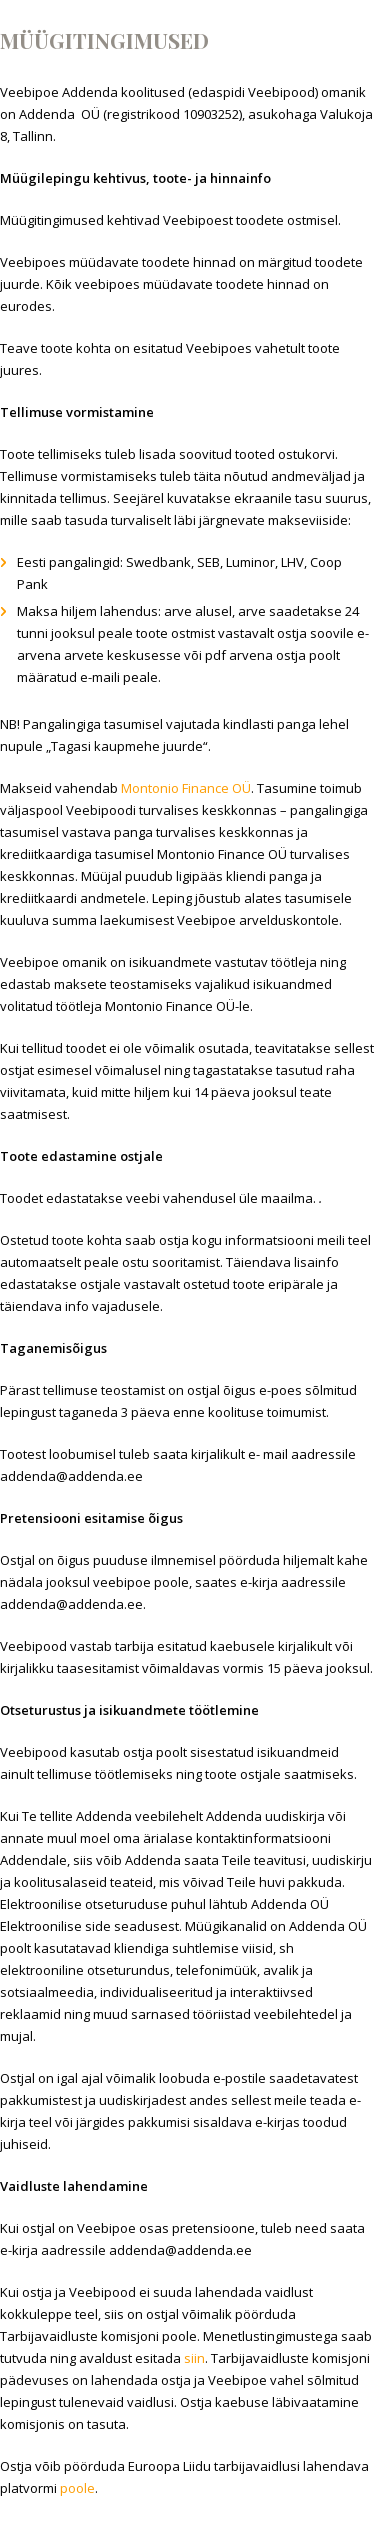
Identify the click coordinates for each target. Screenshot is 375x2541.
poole (77, 2488)
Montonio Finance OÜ (186, 788)
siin (194, 2358)
